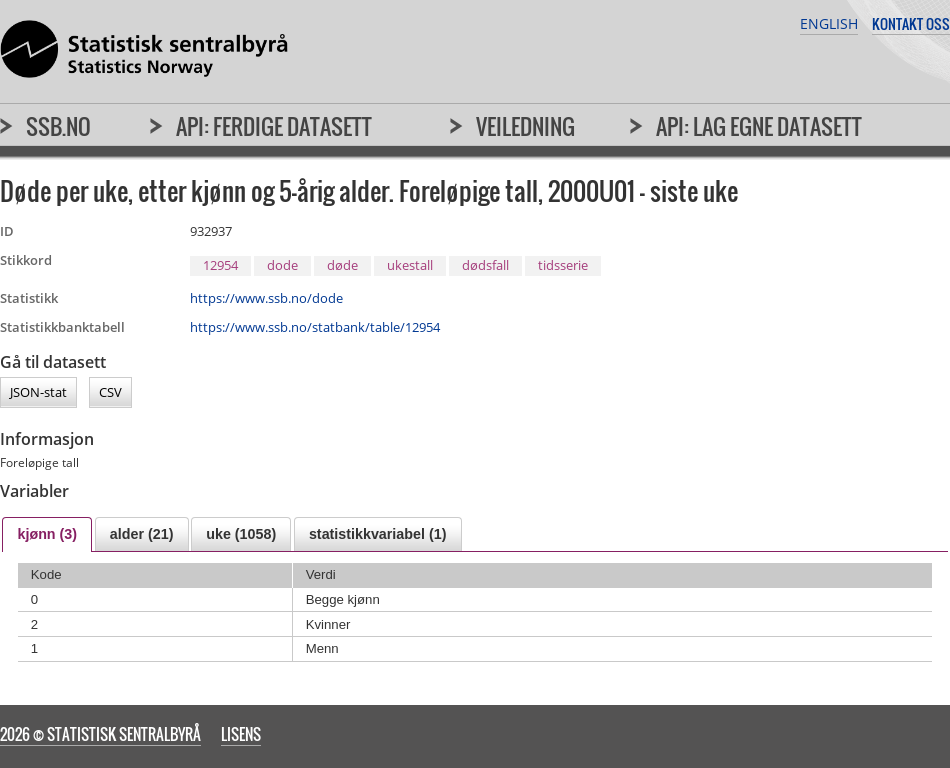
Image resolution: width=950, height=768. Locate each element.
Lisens (241, 734)
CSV (110, 393)
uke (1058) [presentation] (241, 534)
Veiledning (525, 126)
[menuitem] (45, 135)
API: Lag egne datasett (759, 126)
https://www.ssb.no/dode (266, 298)
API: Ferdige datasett (274, 126)
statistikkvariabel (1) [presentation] (377, 534)
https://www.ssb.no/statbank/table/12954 (315, 327)
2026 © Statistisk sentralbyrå (100, 734)
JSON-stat (38, 393)
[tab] (47, 534)
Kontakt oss (911, 23)
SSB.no (58, 126)
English (829, 23)
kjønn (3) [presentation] (47, 534)
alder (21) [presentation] (142, 534)
